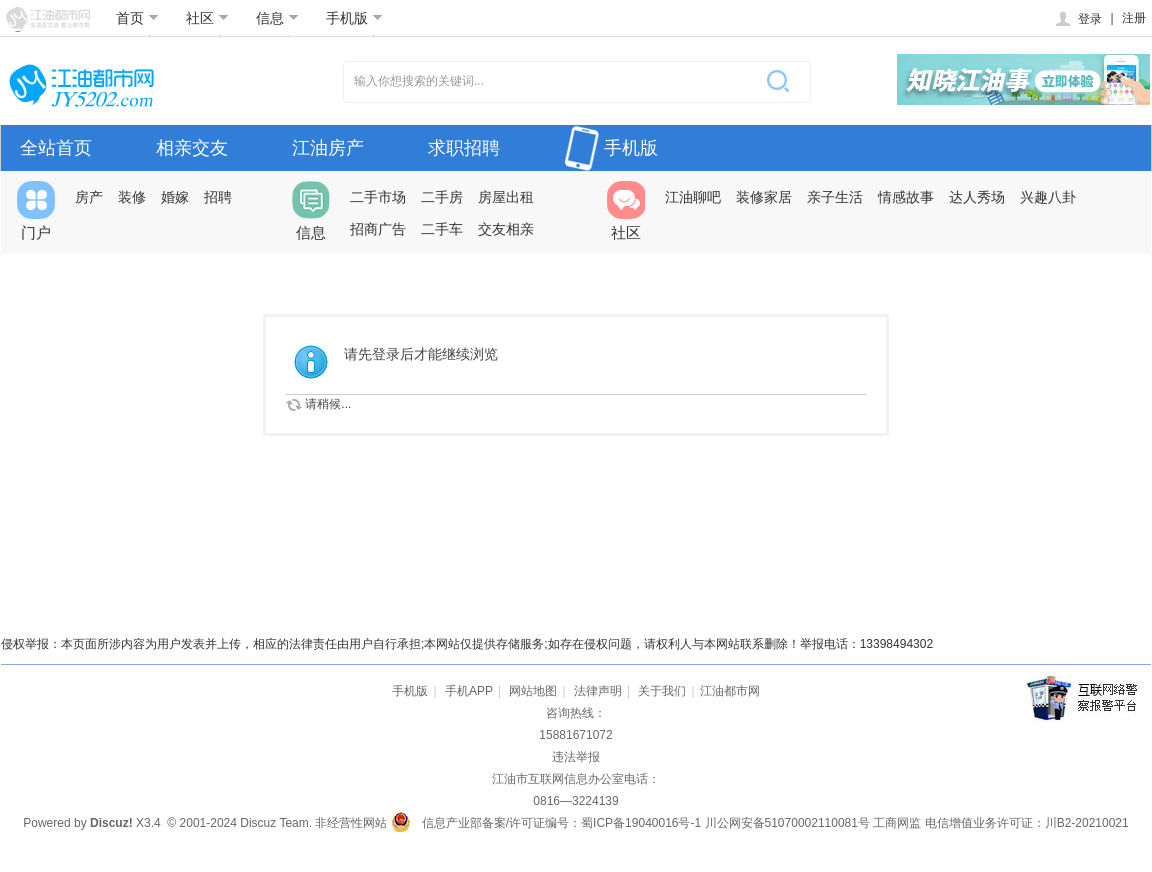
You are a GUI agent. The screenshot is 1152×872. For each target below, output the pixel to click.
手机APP (469, 691)
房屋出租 (506, 197)
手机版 (354, 18)
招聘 (218, 197)
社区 (207, 18)
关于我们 (662, 691)
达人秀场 (977, 197)
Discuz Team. (276, 823)
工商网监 (897, 823)
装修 (132, 197)
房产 (89, 197)
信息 (277, 18)
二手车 (442, 229)
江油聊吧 (693, 197)
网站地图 (533, 691)
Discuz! (111, 823)
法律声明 (598, 691)
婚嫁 (175, 197)
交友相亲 (506, 229)
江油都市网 (730, 691)
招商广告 (378, 229)
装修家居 (764, 197)
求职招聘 (464, 148)
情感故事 (906, 197)
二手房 (442, 197)
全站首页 (56, 148)
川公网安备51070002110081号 (787, 823)
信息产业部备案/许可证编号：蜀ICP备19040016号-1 (561, 823)
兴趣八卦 (1048, 197)
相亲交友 (192, 148)
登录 (1077, 19)
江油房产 (328, 148)
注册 (1134, 18)
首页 (137, 18)
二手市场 (378, 197)
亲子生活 (835, 197)
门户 (36, 211)
